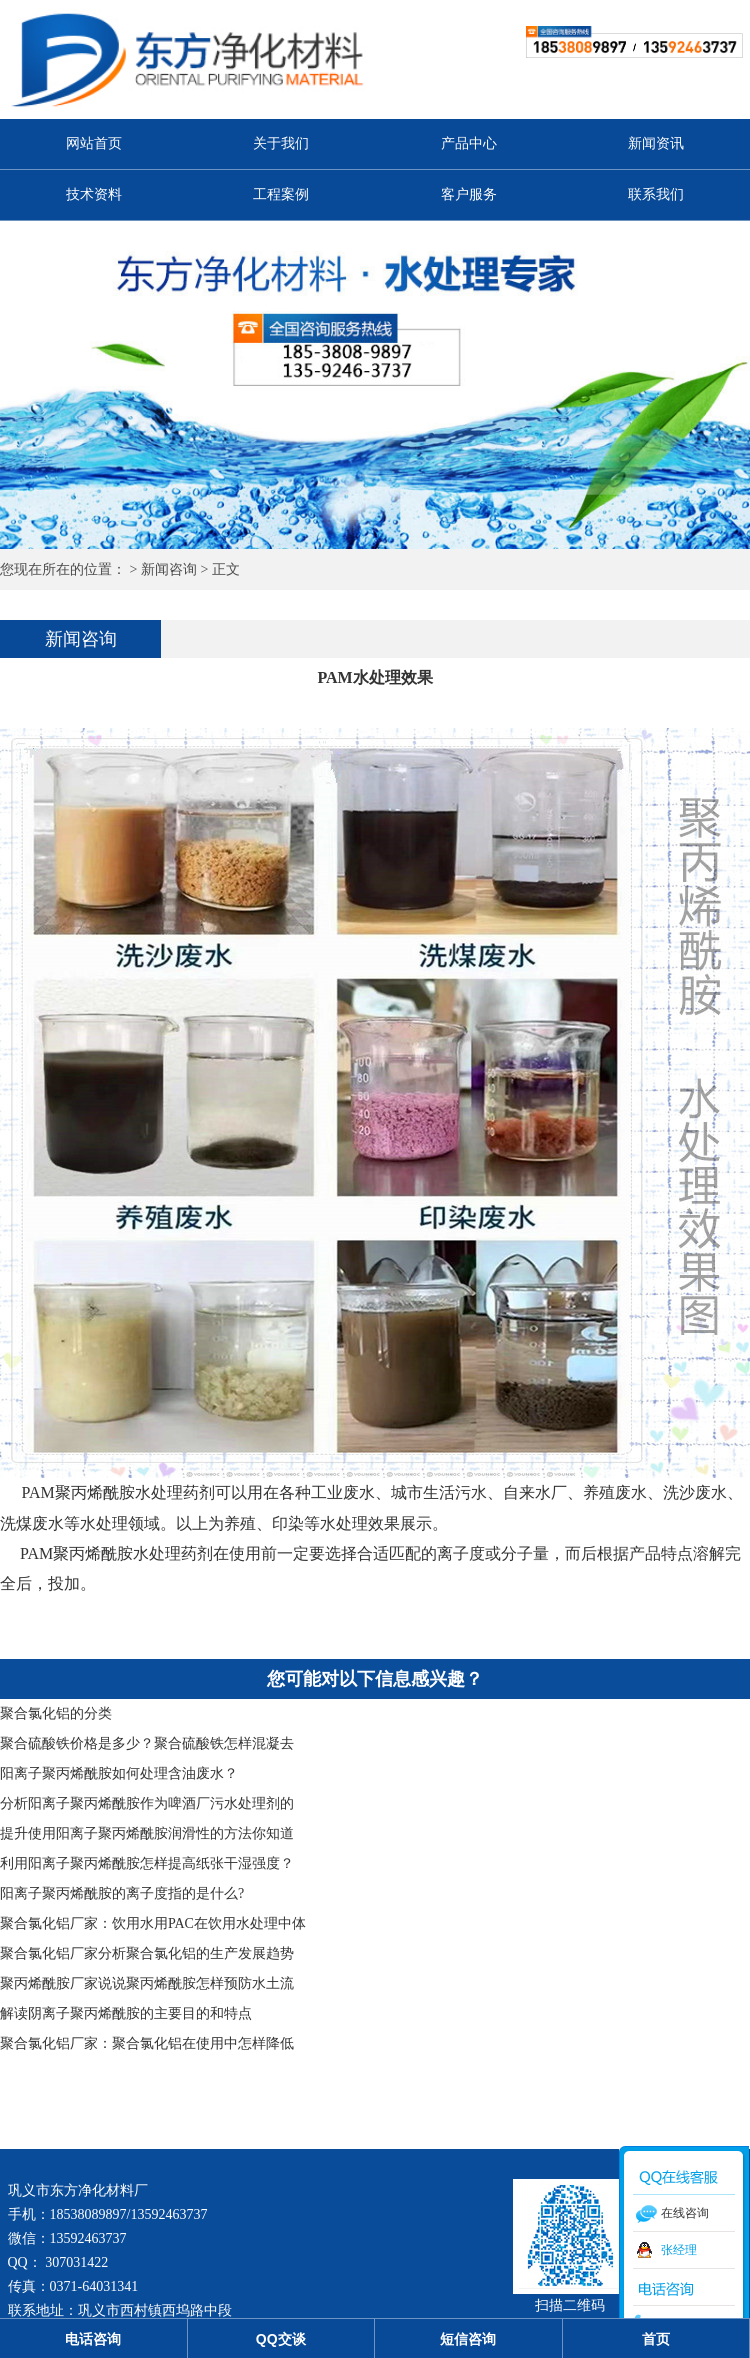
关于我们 (281, 143)
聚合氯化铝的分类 (56, 1713)
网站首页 (94, 143)
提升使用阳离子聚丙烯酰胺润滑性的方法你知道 (147, 1833)
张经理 (679, 2250)
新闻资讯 (656, 143)
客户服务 (469, 194)
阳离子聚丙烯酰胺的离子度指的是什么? (122, 1893)
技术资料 (94, 194)
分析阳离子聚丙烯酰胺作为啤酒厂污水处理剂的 (147, 1803)
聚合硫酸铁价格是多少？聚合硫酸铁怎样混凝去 (147, 1743)
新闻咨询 (169, 569)
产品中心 (469, 143)
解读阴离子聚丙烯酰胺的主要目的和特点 (126, 2013)
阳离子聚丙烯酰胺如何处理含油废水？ (119, 1773)
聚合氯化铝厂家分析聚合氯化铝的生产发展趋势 (147, 1953)
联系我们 (656, 194)
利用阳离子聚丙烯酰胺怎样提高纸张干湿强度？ (147, 1863)
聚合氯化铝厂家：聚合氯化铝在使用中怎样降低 (147, 2043)
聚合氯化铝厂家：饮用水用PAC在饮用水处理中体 (153, 1923)
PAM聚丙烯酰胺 (76, 1492)
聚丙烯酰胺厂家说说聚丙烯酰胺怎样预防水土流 (147, 1983)
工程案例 (281, 194)
